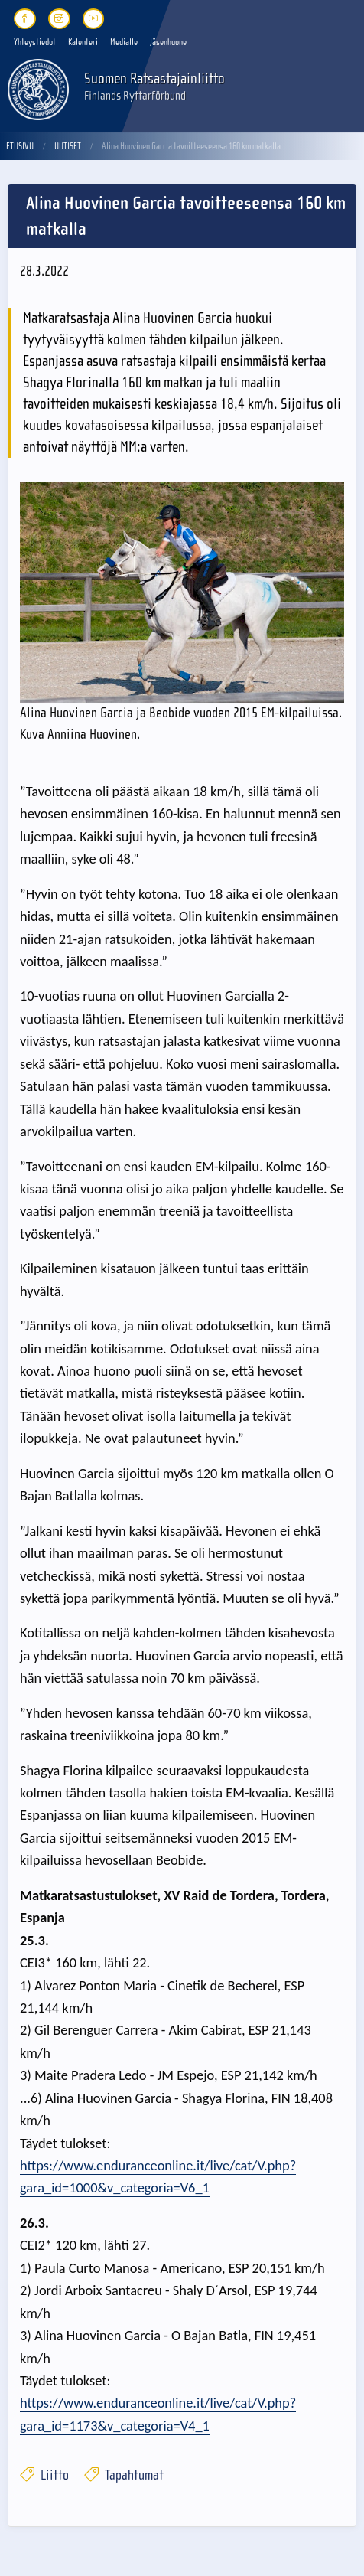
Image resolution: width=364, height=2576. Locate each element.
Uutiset (67, 146)
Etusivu (20, 146)
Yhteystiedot (35, 42)
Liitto (44, 2475)
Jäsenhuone (168, 42)
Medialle (124, 42)
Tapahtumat (124, 2475)
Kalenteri (83, 42)
